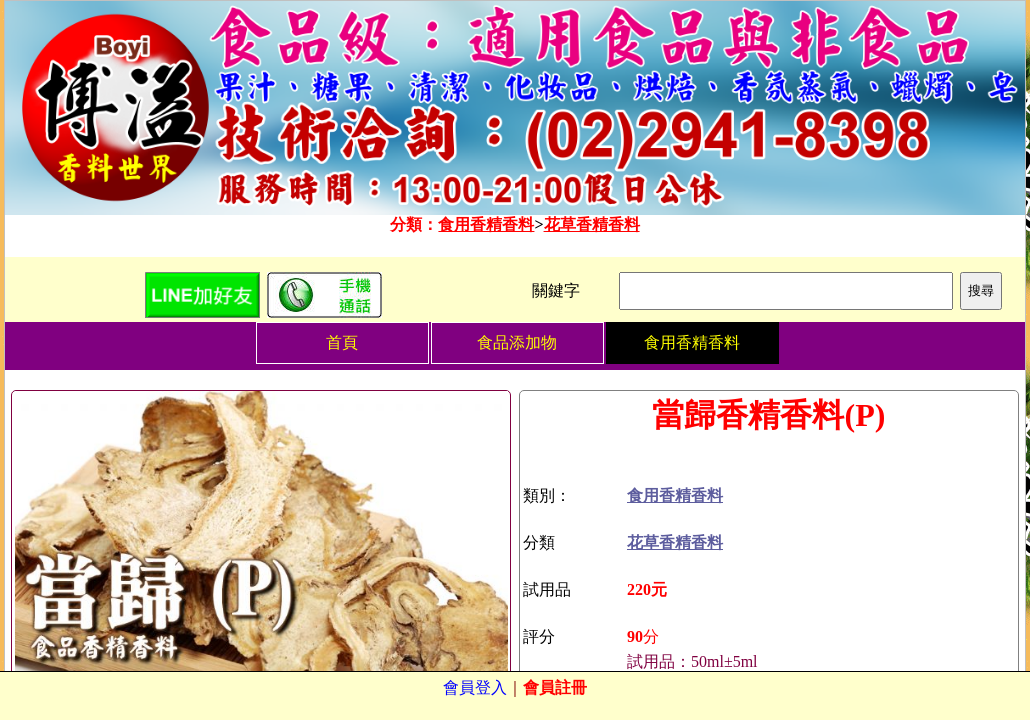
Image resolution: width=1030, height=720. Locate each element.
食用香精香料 (486, 224)
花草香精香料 (592, 224)
